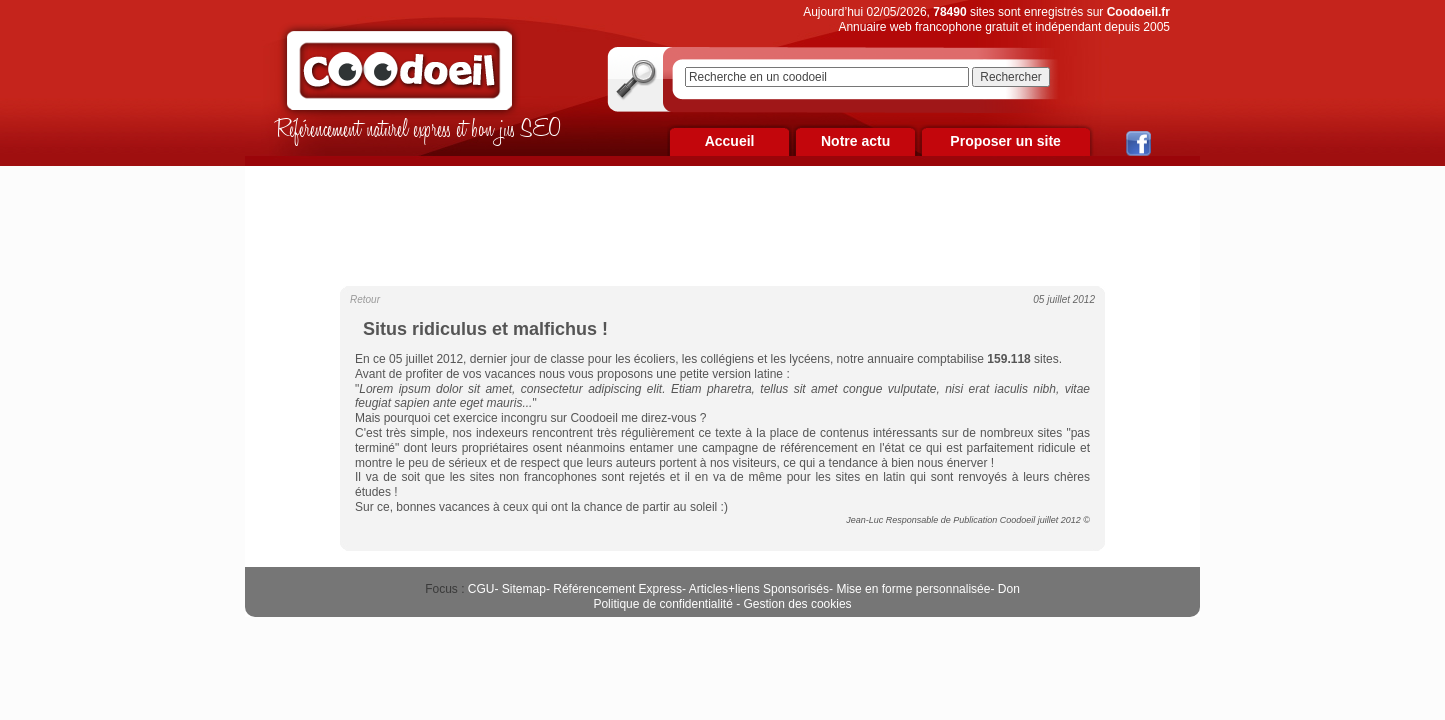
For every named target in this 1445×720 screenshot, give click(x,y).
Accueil (730, 141)
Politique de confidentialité (662, 604)
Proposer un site (1005, 141)
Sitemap (524, 589)
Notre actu (855, 141)
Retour (365, 299)
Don (1009, 589)
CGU (481, 589)
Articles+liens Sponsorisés (759, 589)
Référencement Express (617, 589)
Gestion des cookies (798, 604)
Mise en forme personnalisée (913, 589)
